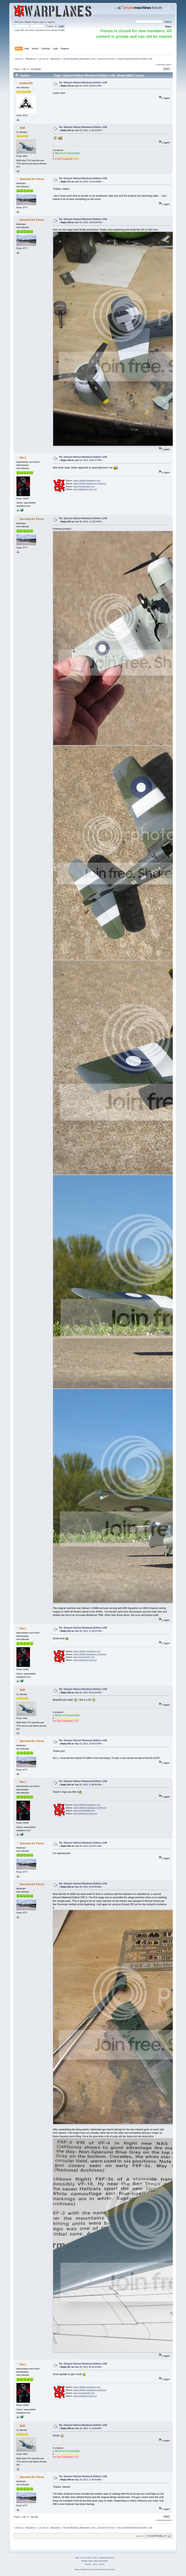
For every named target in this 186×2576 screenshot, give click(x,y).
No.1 (94, 59)
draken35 (26, 83)
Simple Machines (106, 2558)
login (42, 22)
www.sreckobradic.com (84, 486)
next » (169, 64)
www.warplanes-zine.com (85, 489)
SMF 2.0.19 (80, 2558)
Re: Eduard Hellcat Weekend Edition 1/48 (83, 82)
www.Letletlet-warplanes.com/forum (89, 483)
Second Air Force (106, 59)
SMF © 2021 (92, 2558)
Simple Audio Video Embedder (94, 2561)
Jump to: (139, 2536)
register (51, 22)
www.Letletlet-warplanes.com (86, 480)
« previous (160, 64)
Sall (22, 127)
